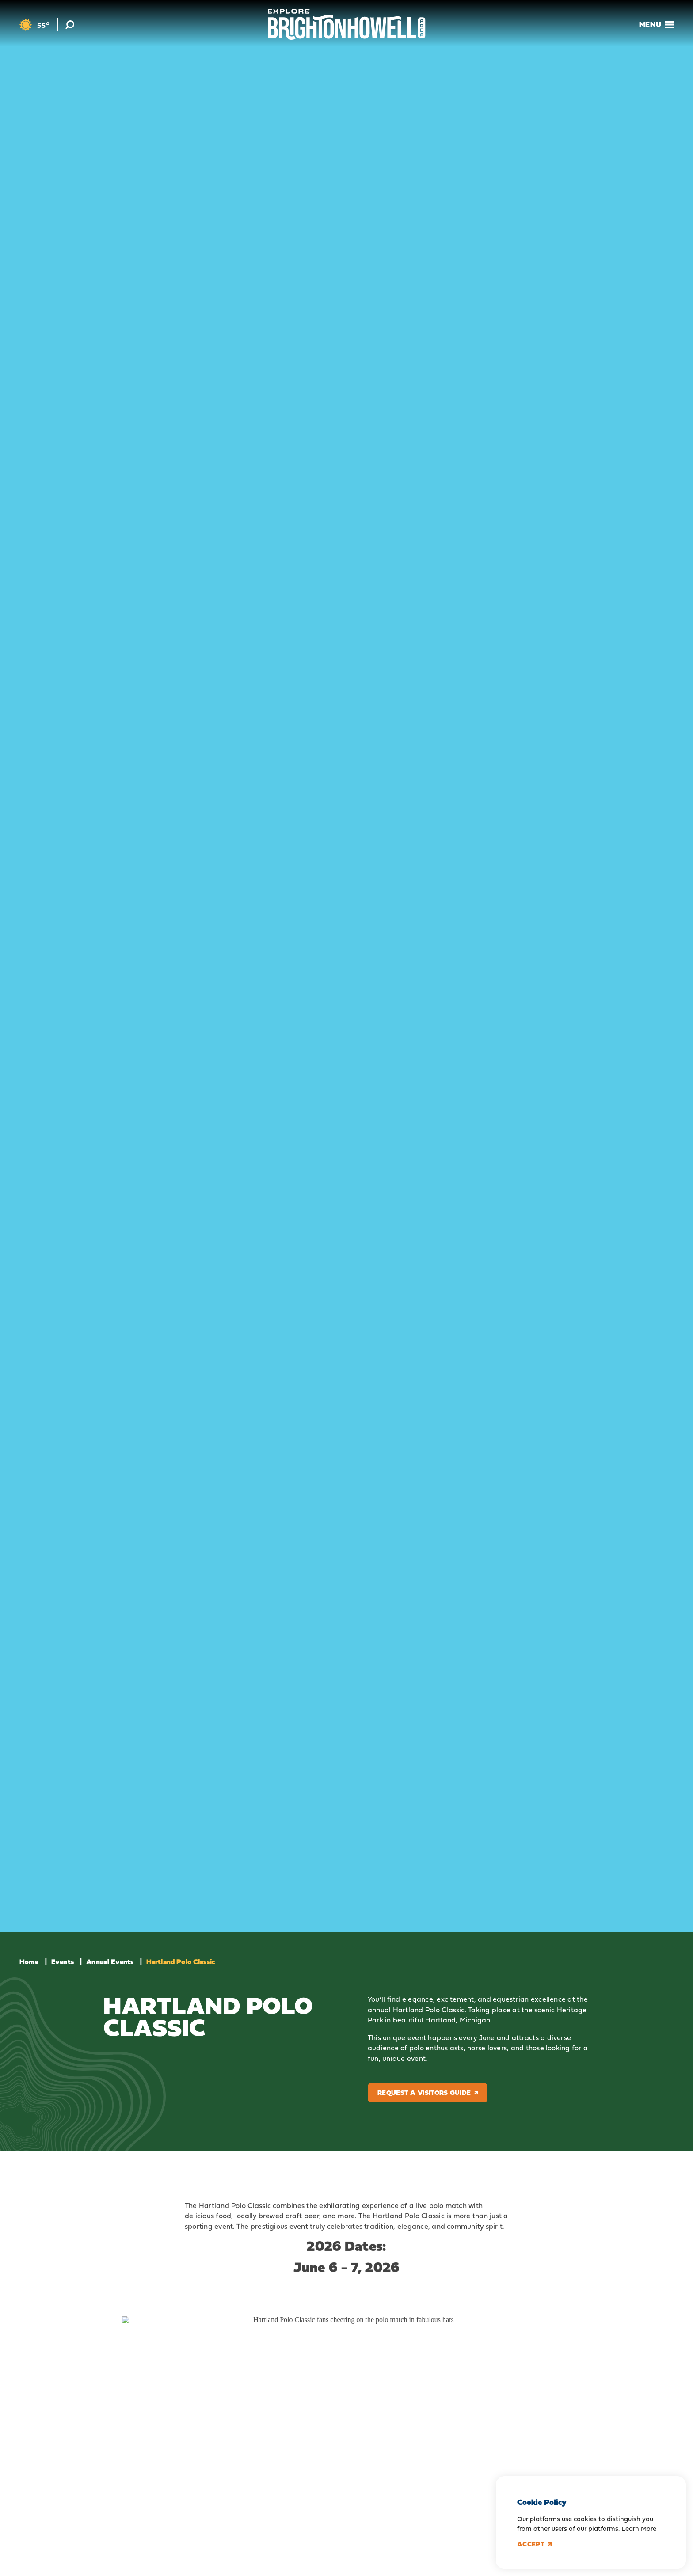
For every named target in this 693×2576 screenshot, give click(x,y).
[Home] (347, 24)
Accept (534, 2544)
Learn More (638, 2528)
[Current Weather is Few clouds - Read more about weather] (34, 25)
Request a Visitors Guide (427, 2092)
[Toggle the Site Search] (69, 24)
